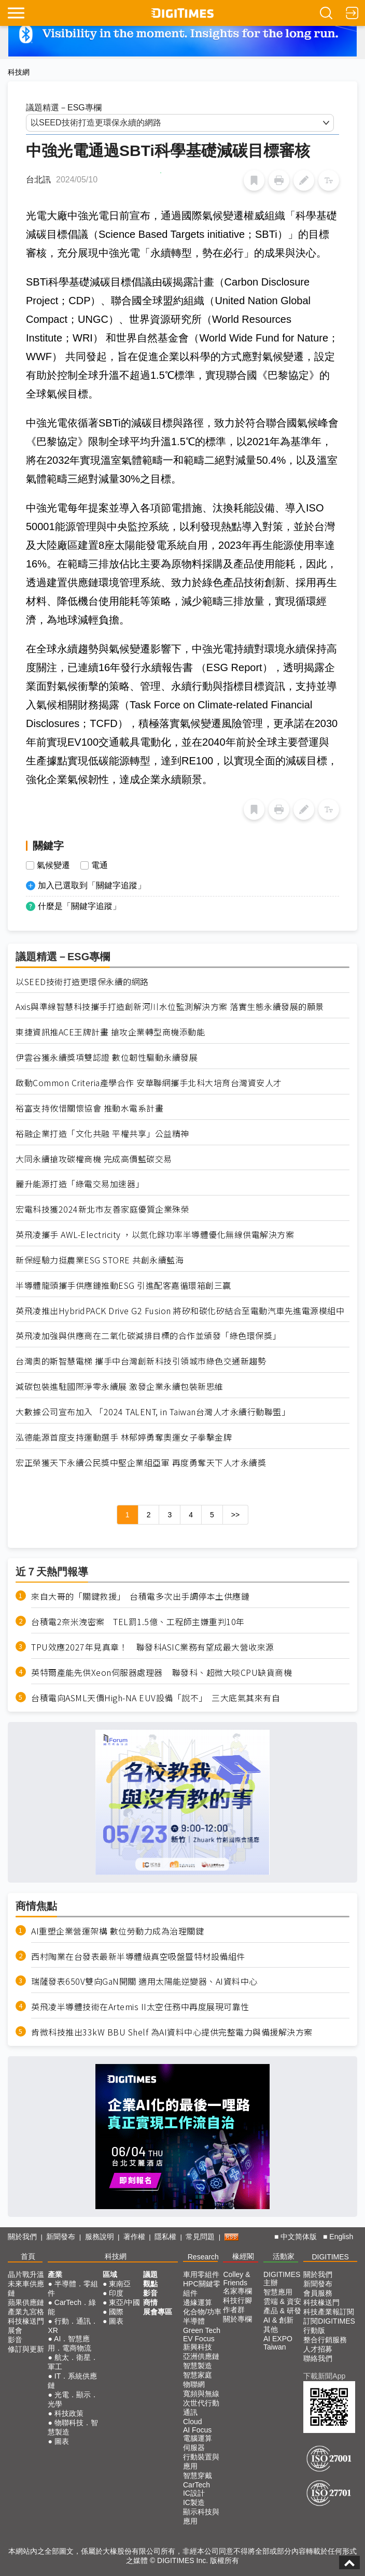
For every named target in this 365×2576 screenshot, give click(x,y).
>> (235, 1515)
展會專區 (157, 2312)
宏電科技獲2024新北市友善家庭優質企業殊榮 (102, 1209)
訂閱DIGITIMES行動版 (329, 2326)
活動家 (283, 2256)
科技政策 (68, 2413)
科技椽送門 (26, 2321)
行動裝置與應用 (201, 2461)
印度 (116, 2293)
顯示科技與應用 (201, 2516)
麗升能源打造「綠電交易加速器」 (80, 1184)
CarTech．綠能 (72, 2307)
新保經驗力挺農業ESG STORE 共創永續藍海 (100, 1260)
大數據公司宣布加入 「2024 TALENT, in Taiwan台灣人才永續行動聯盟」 (153, 1412)
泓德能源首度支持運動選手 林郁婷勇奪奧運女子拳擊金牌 (124, 1437)
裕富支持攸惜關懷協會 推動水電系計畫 (89, 1108)
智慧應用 (277, 2292)
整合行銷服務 (325, 2340)
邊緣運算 (197, 2302)
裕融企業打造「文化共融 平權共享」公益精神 (102, 1134)
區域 (110, 2274)
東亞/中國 (124, 2302)
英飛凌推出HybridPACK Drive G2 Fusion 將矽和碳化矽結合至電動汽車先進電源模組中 (180, 1311)
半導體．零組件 (72, 2288)
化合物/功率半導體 (202, 2316)
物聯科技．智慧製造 (72, 2427)
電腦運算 (197, 2438)
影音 (15, 2340)
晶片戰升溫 (26, 2274)
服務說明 (99, 2236)
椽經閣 (243, 2256)
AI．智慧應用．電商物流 (69, 2343)
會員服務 (317, 2293)
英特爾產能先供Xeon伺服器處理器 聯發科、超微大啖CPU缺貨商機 (161, 1672)
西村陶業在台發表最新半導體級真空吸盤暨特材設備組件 (138, 1956)
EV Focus (199, 2339)
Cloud (192, 2421)
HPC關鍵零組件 (201, 2288)
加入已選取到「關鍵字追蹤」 (92, 885)
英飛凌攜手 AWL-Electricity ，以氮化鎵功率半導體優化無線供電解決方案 (155, 1235)
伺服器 (194, 2447)
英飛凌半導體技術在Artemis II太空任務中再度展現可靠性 (140, 2007)
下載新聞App (324, 2376)
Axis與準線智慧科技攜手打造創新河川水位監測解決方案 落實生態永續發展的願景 (170, 1007)
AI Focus (197, 2430)
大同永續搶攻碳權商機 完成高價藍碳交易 (94, 1159)
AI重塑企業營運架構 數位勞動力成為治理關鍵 (117, 1931)
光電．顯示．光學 (72, 2399)
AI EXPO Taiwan (277, 2343)
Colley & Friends (236, 2278)
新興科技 (197, 2347)
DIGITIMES (330, 2257)
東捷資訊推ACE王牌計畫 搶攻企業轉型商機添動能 (110, 1032)
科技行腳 (237, 2300)
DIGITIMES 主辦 (282, 2278)
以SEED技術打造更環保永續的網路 (82, 982)
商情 (150, 2302)
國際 (116, 2312)
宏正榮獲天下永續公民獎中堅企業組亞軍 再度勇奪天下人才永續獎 (141, 1463)
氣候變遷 (53, 865)
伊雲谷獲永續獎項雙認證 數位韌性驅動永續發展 (107, 1057)
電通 (99, 865)
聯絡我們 (317, 2358)
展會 (15, 2330)
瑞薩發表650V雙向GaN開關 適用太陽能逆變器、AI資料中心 (144, 1981)
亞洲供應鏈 (201, 2356)
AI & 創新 (278, 2320)
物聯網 (194, 2384)
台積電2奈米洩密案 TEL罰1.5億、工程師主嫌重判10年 (138, 1622)
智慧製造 (197, 2365)
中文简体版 (298, 2236)
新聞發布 (60, 2236)
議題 (150, 2274)
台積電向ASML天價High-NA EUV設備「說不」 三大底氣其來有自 (155, 1698)
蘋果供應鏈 (26, 2302)
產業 (55, 2274)
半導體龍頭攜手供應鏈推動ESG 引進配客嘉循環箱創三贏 (123, 1285)
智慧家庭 (197, 2375)
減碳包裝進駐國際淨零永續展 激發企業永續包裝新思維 (119, 1386)
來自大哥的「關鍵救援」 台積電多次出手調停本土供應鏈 (140, 1596)
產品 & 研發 (282, 2311)
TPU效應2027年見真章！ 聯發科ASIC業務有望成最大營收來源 (152, 1647)
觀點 (150, 2284)
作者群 (234, 2309)
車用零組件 (201, 2274)
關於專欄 (237, 2319)
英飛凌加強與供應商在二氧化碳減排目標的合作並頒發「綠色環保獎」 (148, 1336)
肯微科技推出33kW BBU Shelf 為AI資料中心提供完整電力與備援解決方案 (172, 2032)
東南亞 (120, 2284)
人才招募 (317, 2349)
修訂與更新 (26, 2349)
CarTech (196, 2485)
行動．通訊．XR (72, 2326)
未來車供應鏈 (26, 2288)
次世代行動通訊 (201, 2407)
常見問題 (200, 2236)
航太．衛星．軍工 (72, 2362)
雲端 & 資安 (282, 2301)
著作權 (134, 2236)
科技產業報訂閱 (328, 2312)
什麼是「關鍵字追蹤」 (79, 906)
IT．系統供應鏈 (72, 2380)
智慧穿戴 (197, 2475)
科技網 (19, 72)
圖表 (61, 2441)
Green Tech (201, 2330)
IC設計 (194, 2493)
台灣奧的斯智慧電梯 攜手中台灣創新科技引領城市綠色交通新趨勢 (141, 1361)
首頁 (28, 2256)
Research (203, 2257)
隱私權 (165, 2236)
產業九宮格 (26, 2312)
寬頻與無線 (201, 2393)
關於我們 (22, 2236)
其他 (270, 2329)
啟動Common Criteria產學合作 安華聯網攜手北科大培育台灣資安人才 (149, 1083)
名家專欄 (237, 2291)
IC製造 (194, 2502)
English (341, 2236)
